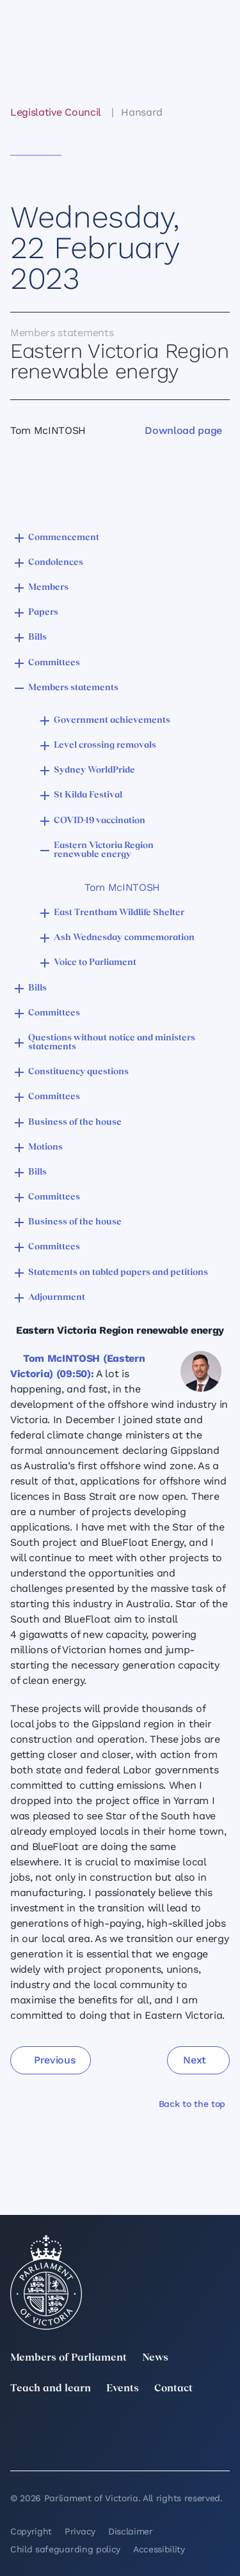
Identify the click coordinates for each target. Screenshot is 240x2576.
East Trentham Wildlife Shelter (119, 913)
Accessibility (159, 2549)
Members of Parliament (68, 2358)
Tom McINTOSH (122, 887)
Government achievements (112, 720)
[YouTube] (18, 2445)
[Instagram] (154, 2427)
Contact (173, 2388)
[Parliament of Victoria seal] (46, 2282)
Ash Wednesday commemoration (124, 938)
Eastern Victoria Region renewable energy (104, 850)
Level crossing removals (105, 745)
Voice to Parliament (95, 963)
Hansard (142, 112)
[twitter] (18, 2427)
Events (122, 2388)
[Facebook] (222, 2427)
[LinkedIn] (86, 2427)
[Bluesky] (86, 2445)
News (155, 2358)
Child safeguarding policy (65, 2549)
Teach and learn (50, 2388)
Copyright (31, 2531)
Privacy (80, 2531)
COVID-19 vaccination (99, 821)
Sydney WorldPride (94, 770)
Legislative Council (55, 112)
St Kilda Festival (88, 795)
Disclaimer (130, 2531)
